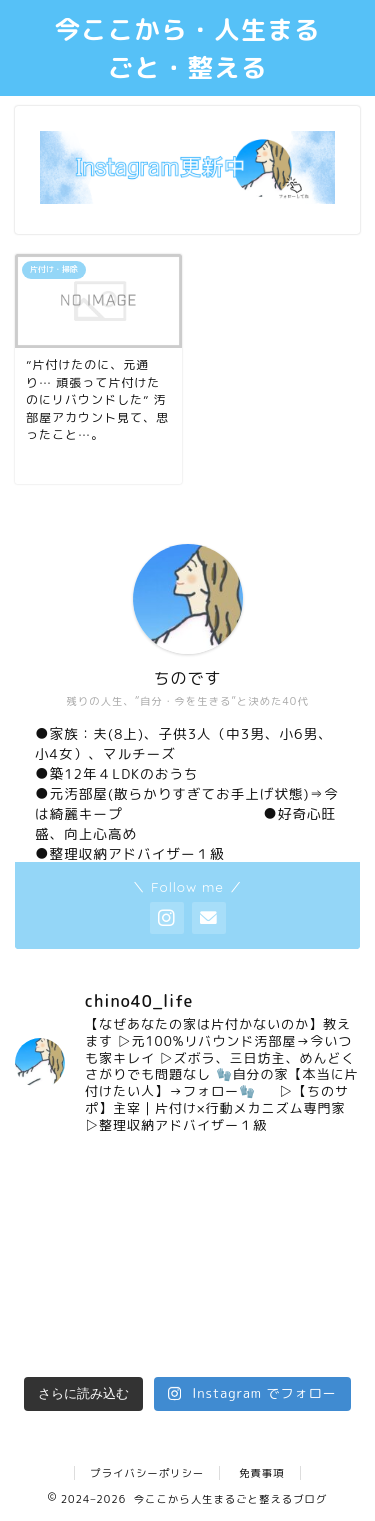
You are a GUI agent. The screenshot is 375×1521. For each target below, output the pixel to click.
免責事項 (262, 1473)
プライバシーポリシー (147, 1473)
